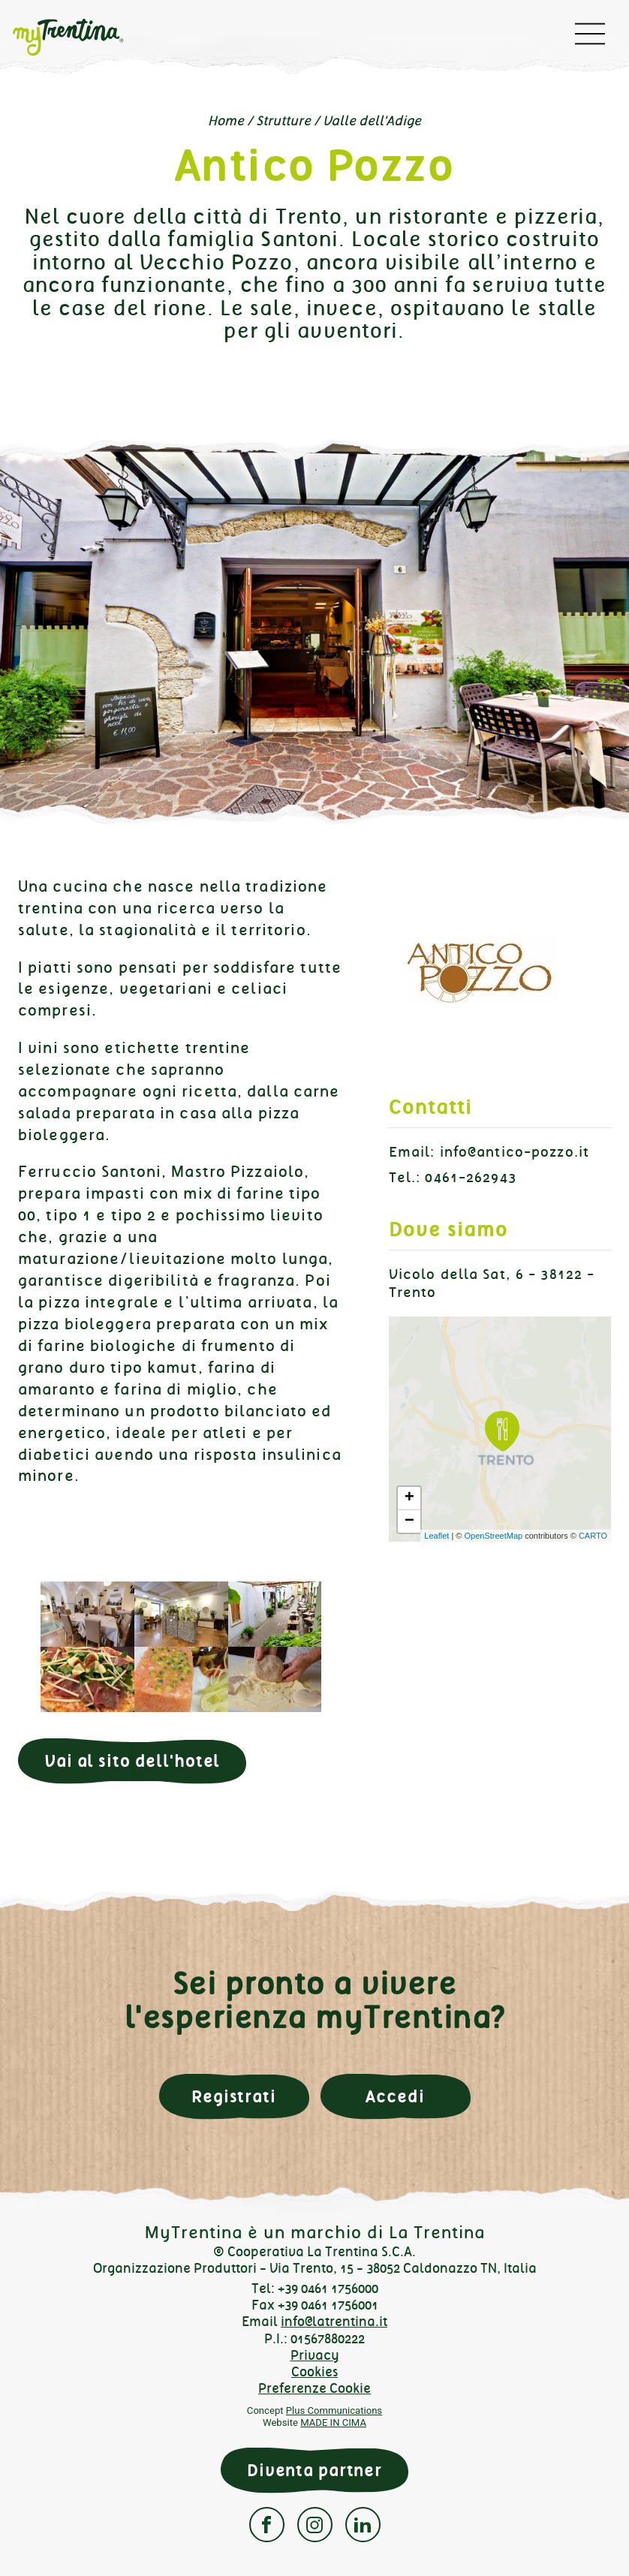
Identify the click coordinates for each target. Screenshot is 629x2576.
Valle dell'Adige (372, 120)
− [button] (409, 1521)
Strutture (283, 120)
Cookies (314, 2371)
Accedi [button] (395, 2096)
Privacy (314, 2355)
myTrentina (79, 37)
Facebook (266, 2524)
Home (226, 120)
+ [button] (409, 1498)
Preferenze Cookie (314, 2388)
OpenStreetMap (493, 1535)
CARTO (593, 1535)
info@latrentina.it (334, 2321)
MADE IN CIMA (333, 2422)
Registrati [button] (233, 2096)
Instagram (315, 2524)
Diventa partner (314, 2470)
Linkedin (363, 2524)
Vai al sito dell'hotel (132, 1761)
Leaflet (436, 1535)
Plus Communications (334, 2410)
